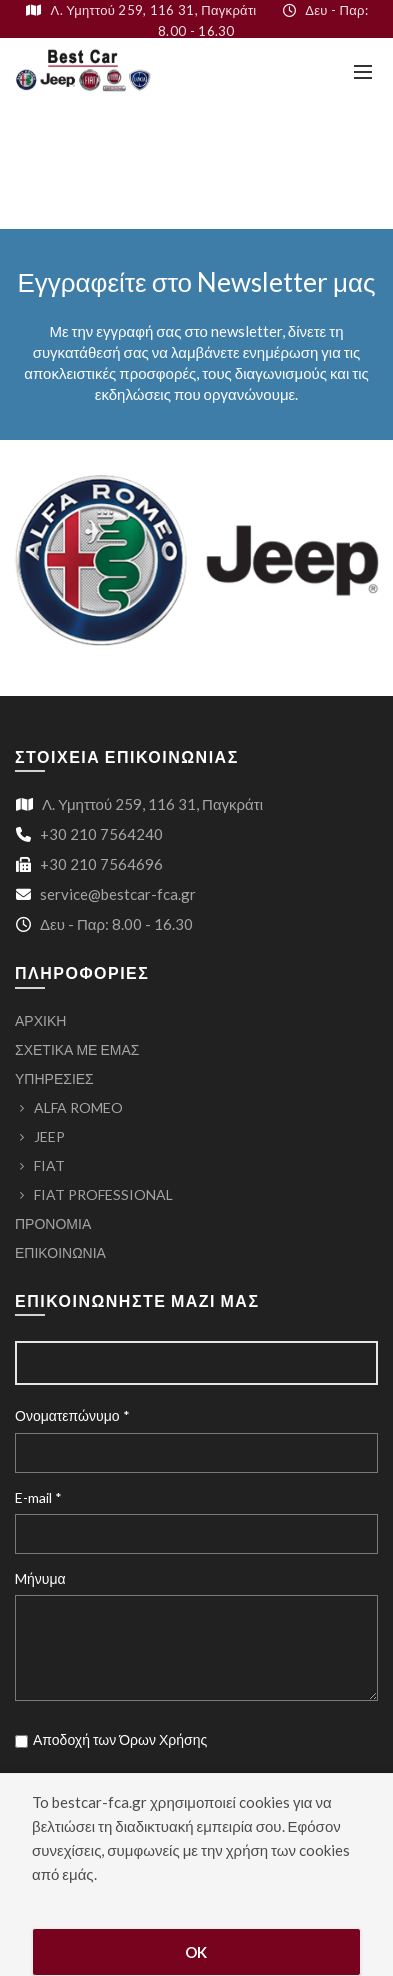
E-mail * (38, 1497)
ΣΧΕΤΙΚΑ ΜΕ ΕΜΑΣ (77, 1049)
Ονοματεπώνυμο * (72, 1415)
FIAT (49, 1165)
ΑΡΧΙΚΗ (40, 1020)
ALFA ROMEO (78, 1107)
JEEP (49, 1136)
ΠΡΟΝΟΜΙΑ (53, 1223)
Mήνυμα (40, 1578)
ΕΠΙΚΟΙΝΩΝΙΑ (60, 1252)
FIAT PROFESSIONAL (103, 1194)
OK (196, 1952)
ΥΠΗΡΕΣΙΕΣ (54, 1078)
